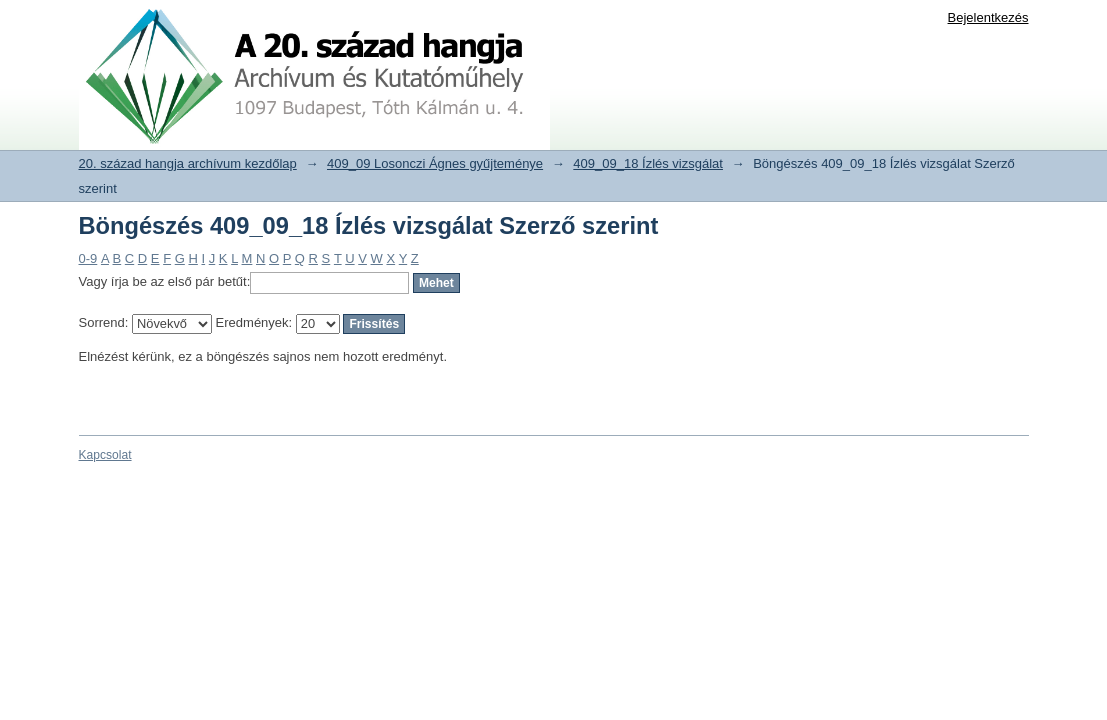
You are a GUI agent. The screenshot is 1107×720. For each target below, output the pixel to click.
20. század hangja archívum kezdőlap (188, 163)
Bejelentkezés (988, 17)
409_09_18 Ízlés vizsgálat (648, 163)
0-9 (88, 258)
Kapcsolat (105, 455)
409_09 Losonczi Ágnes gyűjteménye (435, 163)
